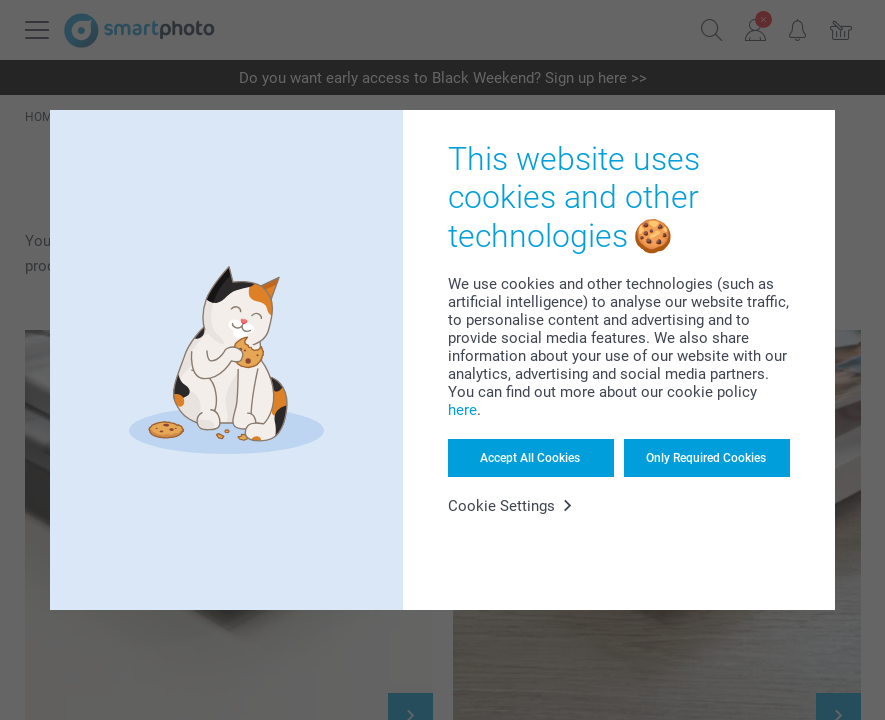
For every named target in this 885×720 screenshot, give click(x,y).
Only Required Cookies (706, 458)
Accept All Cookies (530, 458)
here (462, 410)
